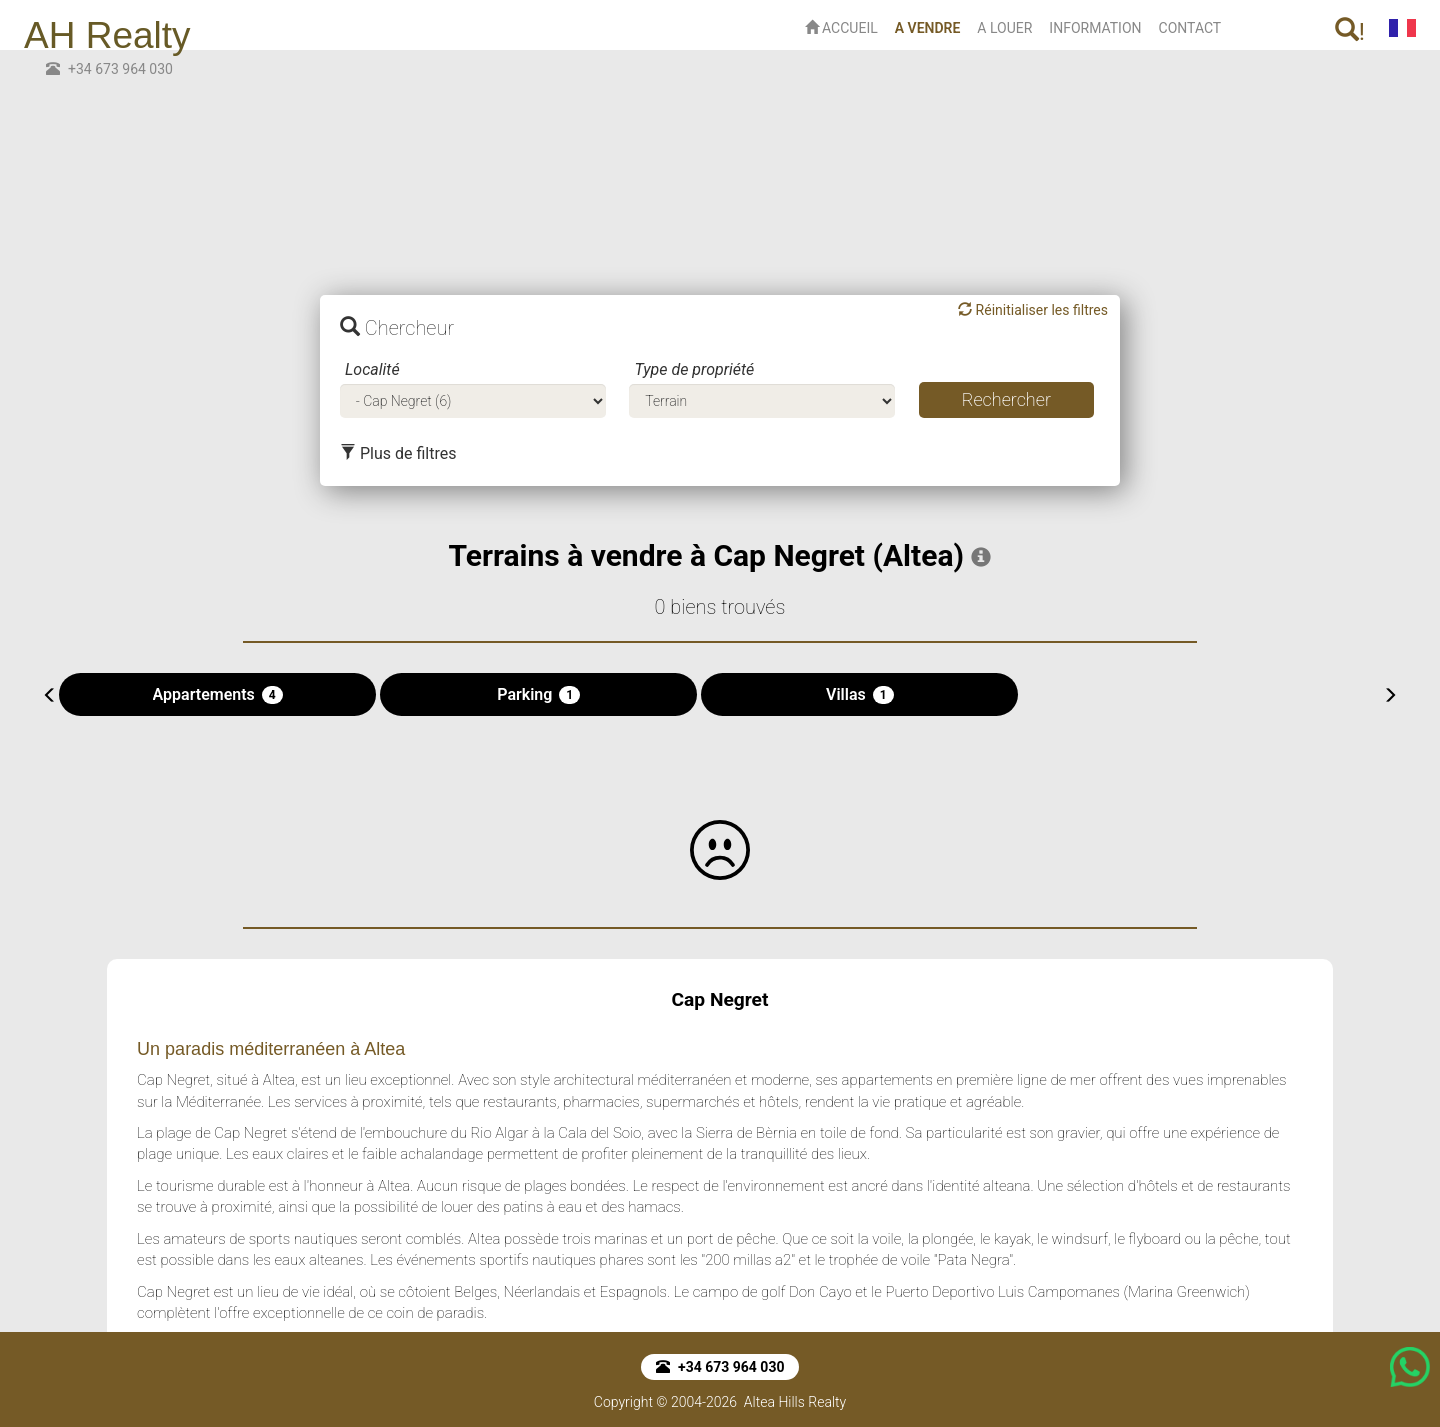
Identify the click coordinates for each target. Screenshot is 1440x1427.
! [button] (1350, 31)
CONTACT (1190, 28)
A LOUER (1004, 28)
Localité (372, 369)
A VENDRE (932, 26)
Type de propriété (694, 369)
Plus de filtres (398, 453)
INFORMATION (1095, 28)
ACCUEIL (841, 28)
